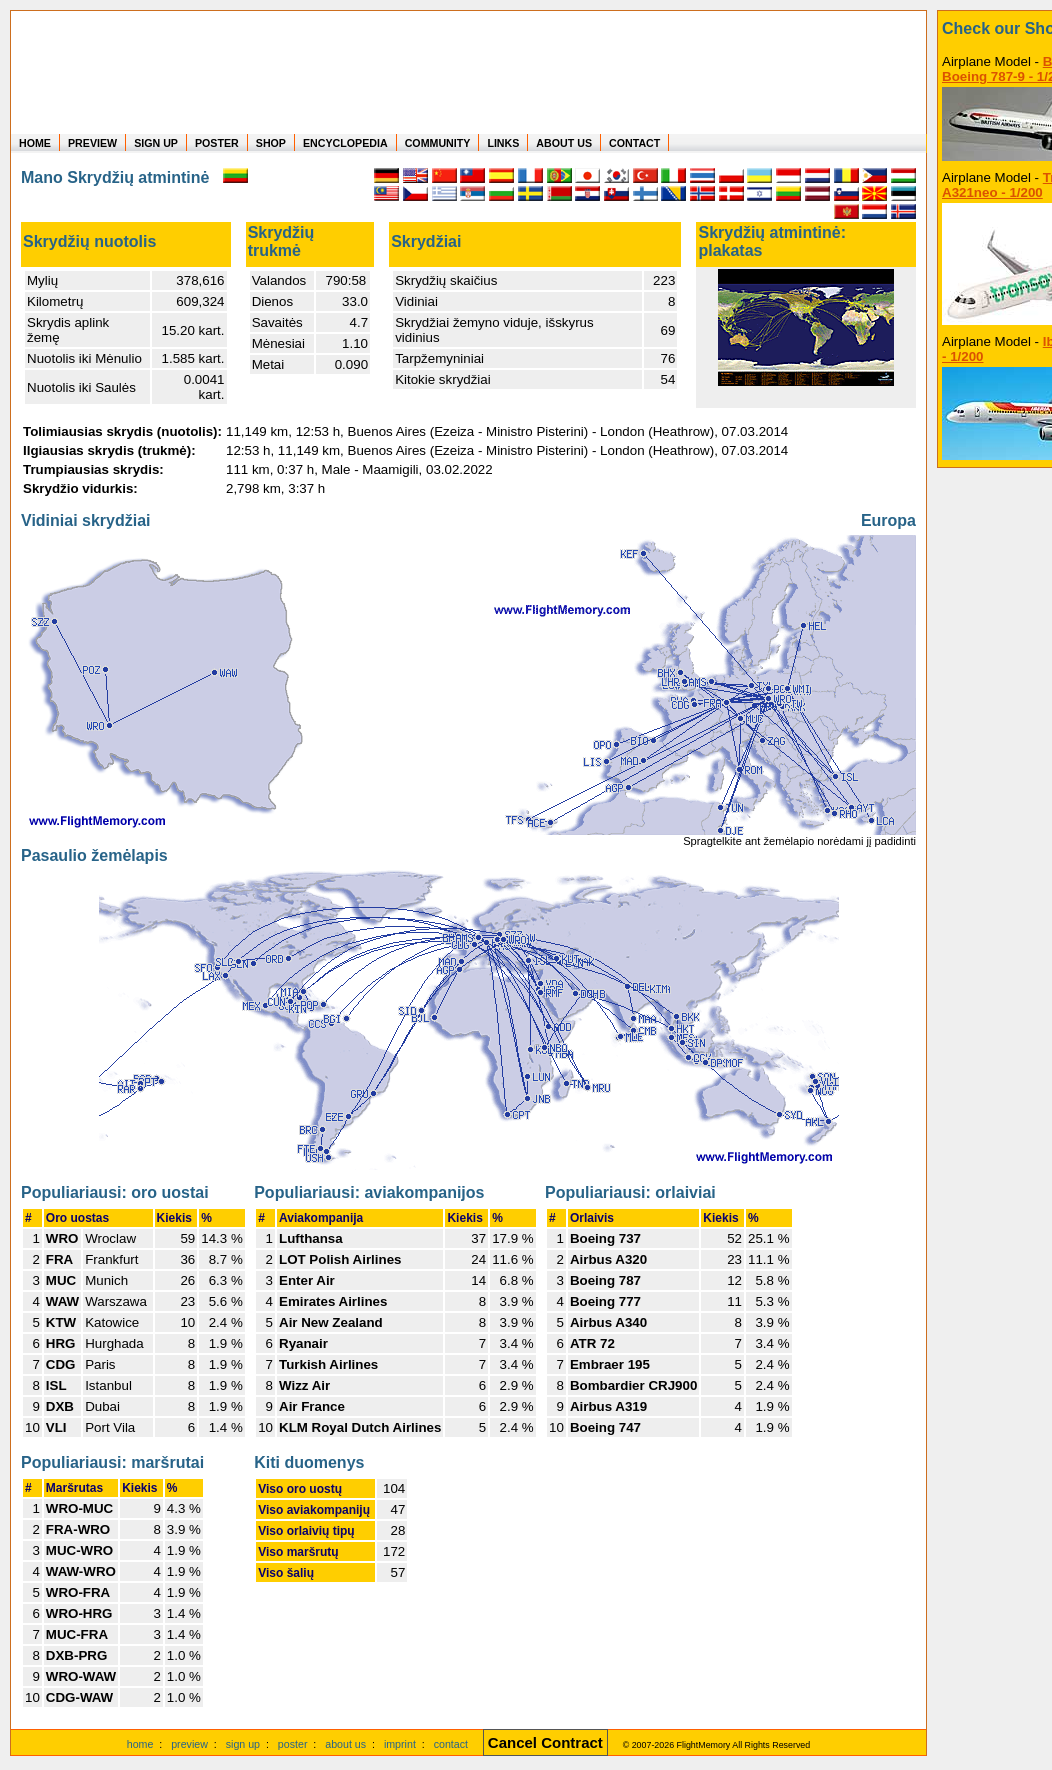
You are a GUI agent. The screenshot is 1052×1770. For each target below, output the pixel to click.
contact (451, 1744)
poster (293, 1744)
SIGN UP (156, 143)
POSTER (217, 143)
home (140, 1744)
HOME (35, 143)
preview (189, 1744)
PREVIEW (92, 143)
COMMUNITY (438, 143)
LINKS (503, 143)
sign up (243, 1744)
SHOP (271, 143)
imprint (400, 1744)
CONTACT (634, 143)
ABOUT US (564, 143)
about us (345, 1744)
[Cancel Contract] (545, 1744)
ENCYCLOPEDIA (345, 143)
